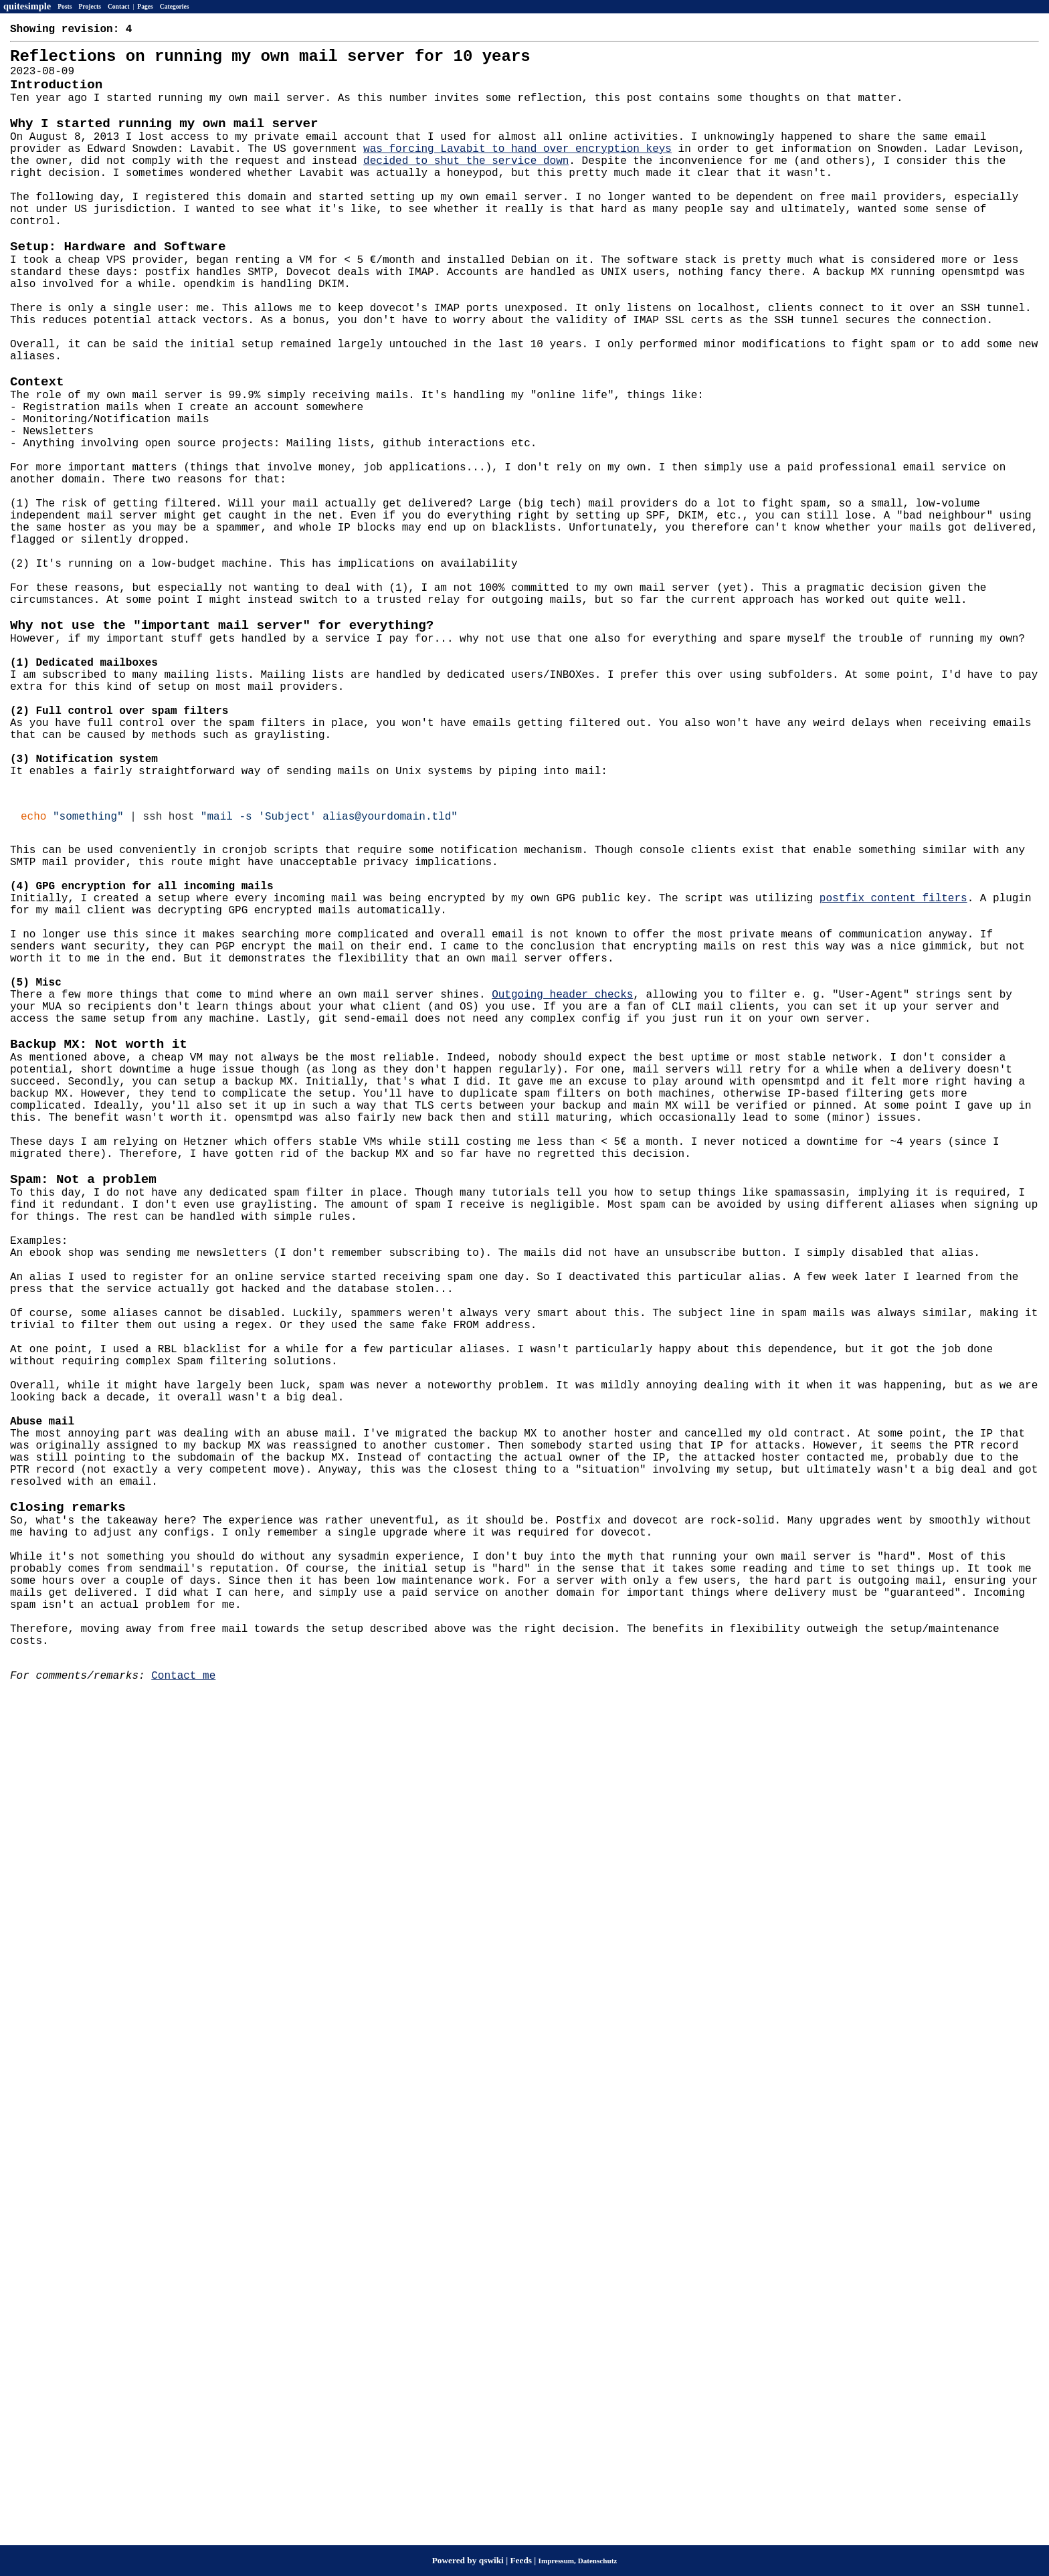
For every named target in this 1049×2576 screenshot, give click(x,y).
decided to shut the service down (466, 189)
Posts (65, 6)
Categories (174, 6)
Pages (145, 6)
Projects (90, 6)
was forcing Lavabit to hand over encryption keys (517, 174)
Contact (119, 6)
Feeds (521, 2560)
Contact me (183, 2029)
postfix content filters (893, 1081)
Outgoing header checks (562, 1199)
